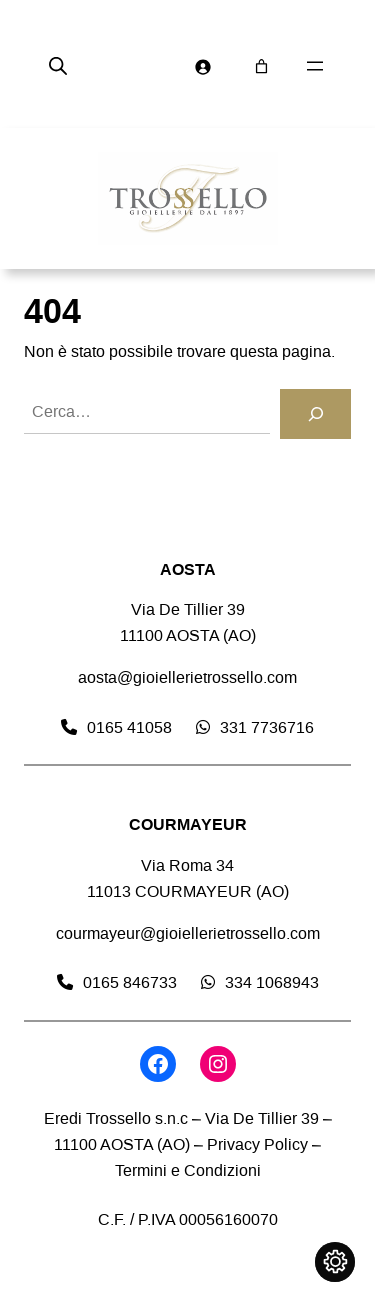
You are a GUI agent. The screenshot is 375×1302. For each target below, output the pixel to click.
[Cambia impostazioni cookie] (335, 1262)
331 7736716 (267, 727)
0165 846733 (130, 982)
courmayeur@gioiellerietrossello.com (188, 933)
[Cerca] (315, 414)
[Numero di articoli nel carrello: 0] (261, 66)
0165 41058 (129, 727)
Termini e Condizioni (188, 1170)
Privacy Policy (257, 1144)
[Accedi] (202, 66)
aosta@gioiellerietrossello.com (187, 677)
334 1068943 (272, 982)
